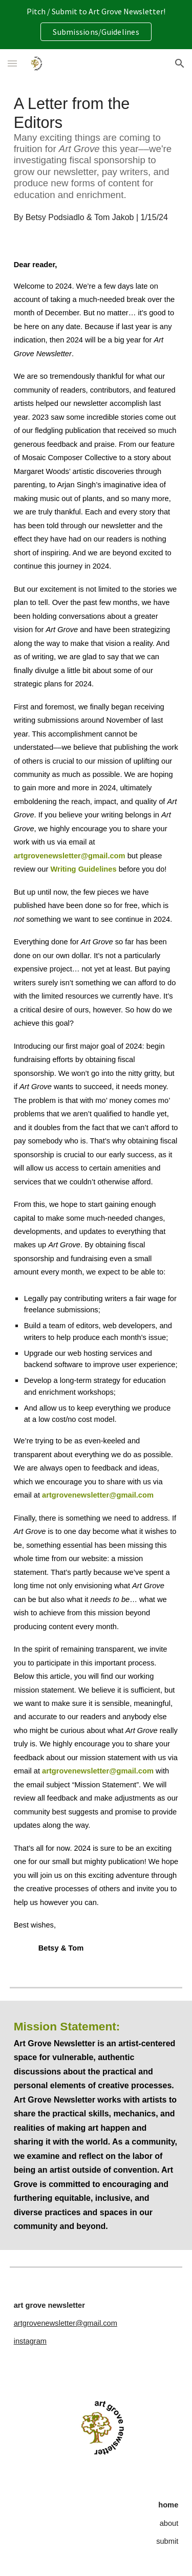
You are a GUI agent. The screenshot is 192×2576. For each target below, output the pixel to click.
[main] (96, 159)
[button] (12, 63)
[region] (96, 24)
